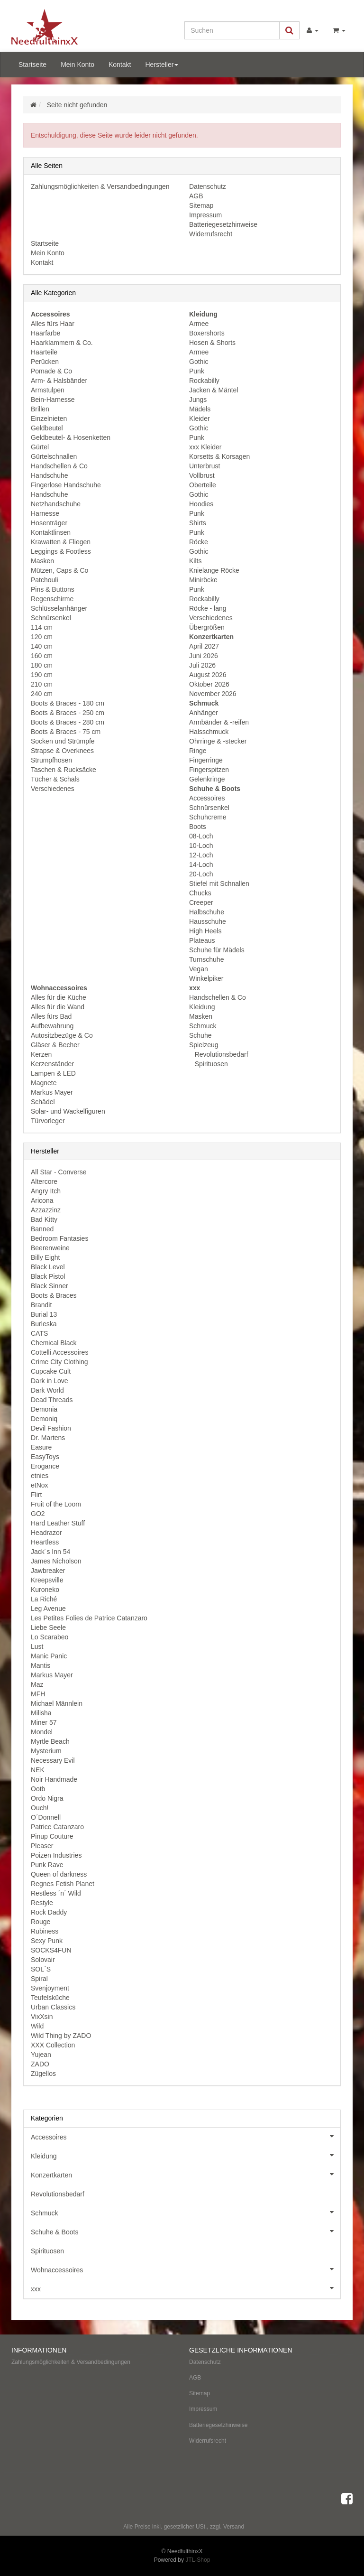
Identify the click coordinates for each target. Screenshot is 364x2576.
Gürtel (40, 447)
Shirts (197, 523)
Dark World (47, 1390)
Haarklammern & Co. (62, 342)
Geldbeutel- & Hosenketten (70, 437)
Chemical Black (53, 1343)
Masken (42, 561)
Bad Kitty (44, 1219)
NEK (38, 1770)
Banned (42, 1229)
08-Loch (201, 836)
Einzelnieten (49, 418)
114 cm (42, 627)
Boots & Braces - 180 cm (67, 703)
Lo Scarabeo (49, 1637)
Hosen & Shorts (212, 342)
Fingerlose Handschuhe (66, 485)
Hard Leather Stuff (58, 1523)
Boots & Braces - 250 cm (67, 712)
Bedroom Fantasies (59, 1238)
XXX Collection (53, 2045)
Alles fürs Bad (51, 1016)
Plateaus (202, 940)
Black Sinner (49, 1286)
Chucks (200, 893)
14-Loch (201, 864)
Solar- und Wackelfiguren (68, 1111)
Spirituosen (210, 1064)
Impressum (205, 215)
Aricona (42, 1200)
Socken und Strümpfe (63, 741)
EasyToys (45, 1456)
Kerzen (41, 1054)
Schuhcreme (208, 817)
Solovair (43, 1959)
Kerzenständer (52, 1064)
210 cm (42, 684)
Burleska (43, 1324)
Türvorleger (48, 1121)
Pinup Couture (52, 1836)
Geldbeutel (47, 428)
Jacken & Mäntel (213, 390)
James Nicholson (56, 1561)
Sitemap (201, 205)
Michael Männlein (56, 1703)
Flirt (36, 1494)
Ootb (38, 1789)
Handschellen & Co (59, 466)
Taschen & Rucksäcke (63, 769)
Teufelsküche (50, 1997)
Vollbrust (202, 475)
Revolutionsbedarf (220, 1054)
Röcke (198, 542)
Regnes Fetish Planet (62, 1884)
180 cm (42, 665)
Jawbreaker (48, 1570)
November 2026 (213, 693)
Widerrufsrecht (210, 234)
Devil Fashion (51, 1428)
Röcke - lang (208, 608)
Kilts (195, 561)
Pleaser (42, 1846)
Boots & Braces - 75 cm (65, 731)
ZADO (40, 2064)
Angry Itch (46, 1191)
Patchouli (44, 580)
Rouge (40, 1921)
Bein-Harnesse (53, 399)
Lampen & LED (53, 1073)
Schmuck (203, 1026)
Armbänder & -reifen (219, 722)
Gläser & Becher (55, 1045)
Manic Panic (49, 1656)
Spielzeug (203, 1045)
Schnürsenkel (51, 618)
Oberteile (202, 485)
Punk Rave (47, 1865)
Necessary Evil (53, 1760)
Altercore (44, 1181)
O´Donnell (46, 1817)
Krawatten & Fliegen (61, 542)
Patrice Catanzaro (57, 1827)
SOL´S (41, 1969)
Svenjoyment (50, 1988)
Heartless (45, 1542)
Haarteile (44, 352)
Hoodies (201, 504)
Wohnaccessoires (185, 2269)
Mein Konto (77, 64)
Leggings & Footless (61, 551)
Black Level (48, 1267)
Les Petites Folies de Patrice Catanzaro (89, 1618)
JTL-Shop (197, 2560)
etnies (39, 1475)
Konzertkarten (185, 2174)
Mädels (199, 409)
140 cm (42, 646)
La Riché (44, 1599)
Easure (41, 1447)
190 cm (42, 675)
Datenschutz (207, 186)
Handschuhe (49, 475)
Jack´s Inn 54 (50, 1551)
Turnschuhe (206, 959)
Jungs (198, 399)
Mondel (42, 1732)
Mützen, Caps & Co (59, 570)
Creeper (201, 902)
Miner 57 (43, 1722)
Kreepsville (47, 1580)
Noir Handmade (54, 1779)
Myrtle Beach (50, 1741)
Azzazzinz (46, 1210)
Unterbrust (204, 466)
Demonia (44, 1409)
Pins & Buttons (52, 589)
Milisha (41, 1713)
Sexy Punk (47, 1940)
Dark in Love (49, 1381)
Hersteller (161, 64)
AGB (196, 196)
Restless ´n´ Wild (56, 1893)
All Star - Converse (58, 1172)
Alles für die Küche (58, 997)
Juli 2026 (202, 665)
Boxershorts (207, 333)
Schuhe (200, 1035)
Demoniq (44, 1419)
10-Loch (201, 845)
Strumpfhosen (51, 760)
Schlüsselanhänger (59, 608)
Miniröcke (203, 580)
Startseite (32, 64)
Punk (196, 371)
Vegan (198, 969)
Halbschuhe (206, 912)
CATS (39, 1333)
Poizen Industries (56, 1855)
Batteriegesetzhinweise (223, 224)
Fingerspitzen (209, 769)
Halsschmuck (208, 731)
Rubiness (44, 1931)
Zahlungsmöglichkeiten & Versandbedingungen (100, 186)
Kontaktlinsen (51, 532)
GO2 (38, 1513)
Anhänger (203, 712)
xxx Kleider (205, 447)
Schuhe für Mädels (217, 950)
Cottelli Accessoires (59, 1352)
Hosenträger (49, 523)
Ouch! (39, 1808)
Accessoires (207, 798)
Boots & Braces (54, 1295)
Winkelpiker (206, 978)
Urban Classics (53, 2007)
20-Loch (201, 874)
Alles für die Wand (57, 1007)
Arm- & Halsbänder (59, 380)
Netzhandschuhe (56, 504)
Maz (37, 1684)
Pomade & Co (51, 371)
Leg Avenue (48, 1608)
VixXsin (42, 2016)
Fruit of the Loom (56, 1504)
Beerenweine (50, 1248)
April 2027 (204, 646)
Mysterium (46, 1751)
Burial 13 (44, 1314)
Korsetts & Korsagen (219, 456)
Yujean (41, 2054)
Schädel (43, 1102)
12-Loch (201, 855)
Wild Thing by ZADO (61, 2035)
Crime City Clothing (59, 1362)
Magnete (43, 1083)
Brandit (41, 1305)
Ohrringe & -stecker (217, 741)
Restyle (42, 1902)
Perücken (45, 361)
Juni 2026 (203, 656)
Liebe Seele (48, 1627)
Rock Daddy (49, 1912)
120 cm (42, 637)
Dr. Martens (48, 1437)
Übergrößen (207, 627)
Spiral (39, 1978)
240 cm (42, 693)
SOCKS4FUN (51, 1950)
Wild (37, 2026)
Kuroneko (45, 1589)
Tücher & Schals (55, 779)
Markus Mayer (52, 1092)
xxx (185, 2288)
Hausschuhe (207, 921)
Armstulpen (47, 390)
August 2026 (208, 675)
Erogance (45, 1466)
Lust (37, 1646)
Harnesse (45, 513)
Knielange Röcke (214, 570)
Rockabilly (204, 380)
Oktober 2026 (209, 684)
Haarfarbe (45, 333)
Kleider (199, 418)
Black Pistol (48, 1276)
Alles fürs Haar (52, 323)
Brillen (40, 409)
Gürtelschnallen (54, 456)
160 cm (42, 656)
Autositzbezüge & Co (62, 1035)
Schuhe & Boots (185, 2231)
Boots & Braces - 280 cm (67, 722)
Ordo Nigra (47, 1798)
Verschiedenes (52, 788)
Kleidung (202, 1007)
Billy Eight (45, 1257)
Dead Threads (52, 1400)
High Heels (205, 931)
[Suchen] (232, 30)
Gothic (198, 361)
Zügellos (43, 2073)
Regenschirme (52, 599)
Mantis (40, 1665)
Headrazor (46, 1532)
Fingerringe (206, 760)
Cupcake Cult (51, 1371)
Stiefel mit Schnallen (219, 883)
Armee (199, 323)
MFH (38, 1694)
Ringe (198, 750)
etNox (39, 1485)
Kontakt (120, 64)
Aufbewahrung (52, 1026)
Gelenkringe (207, 779)
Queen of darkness (59, 1874)
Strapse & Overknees (62, 750)
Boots (197, 826)
